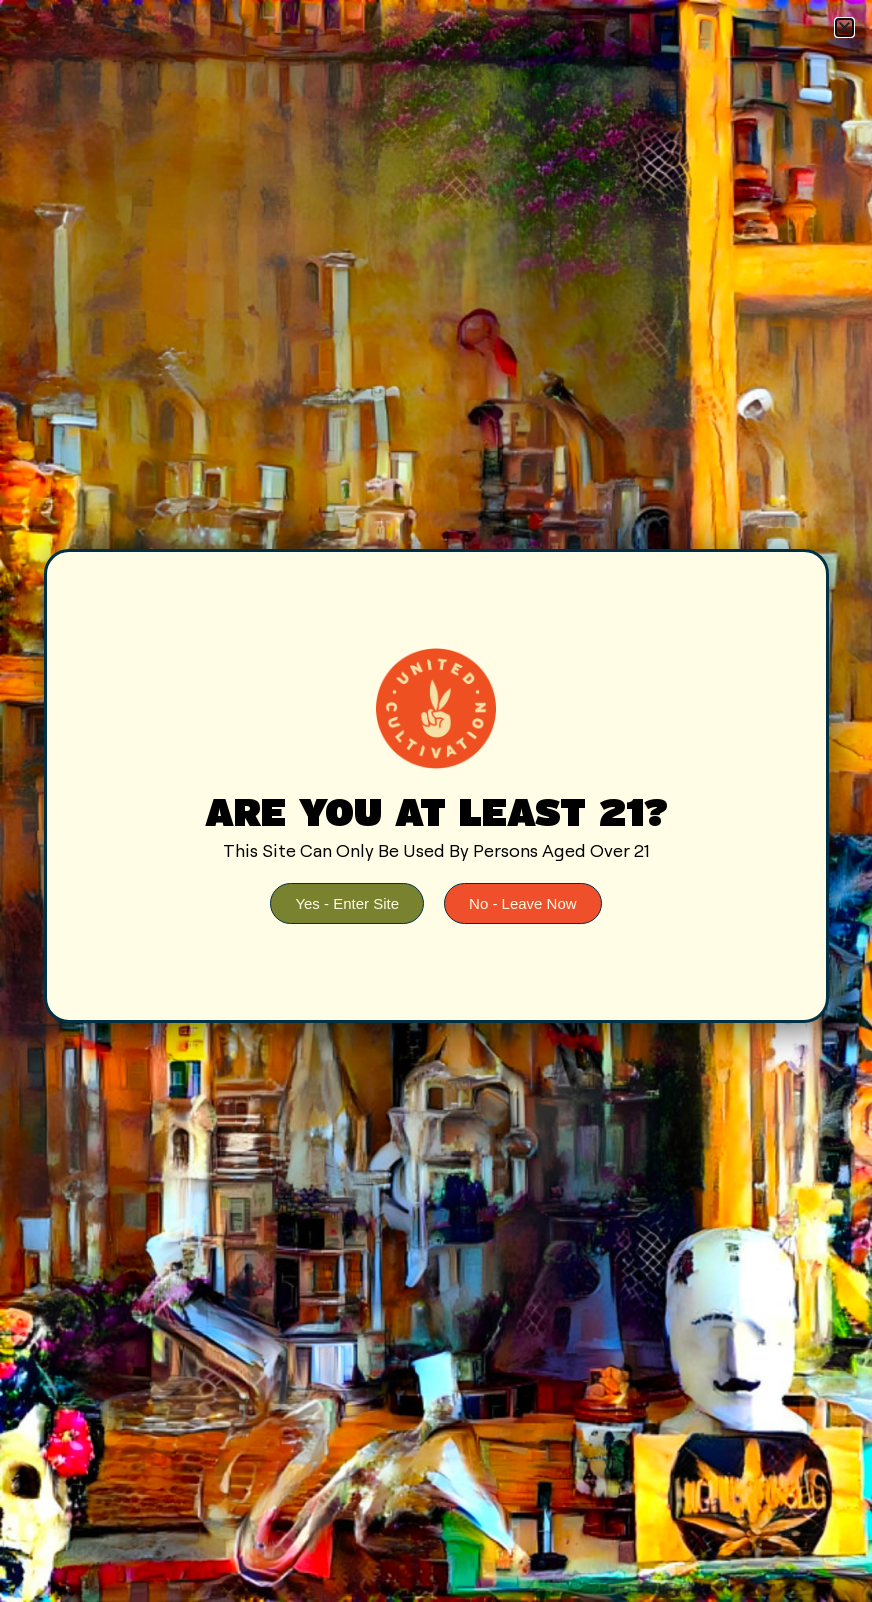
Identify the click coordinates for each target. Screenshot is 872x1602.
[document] (436, 801)
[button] (844, 27)
